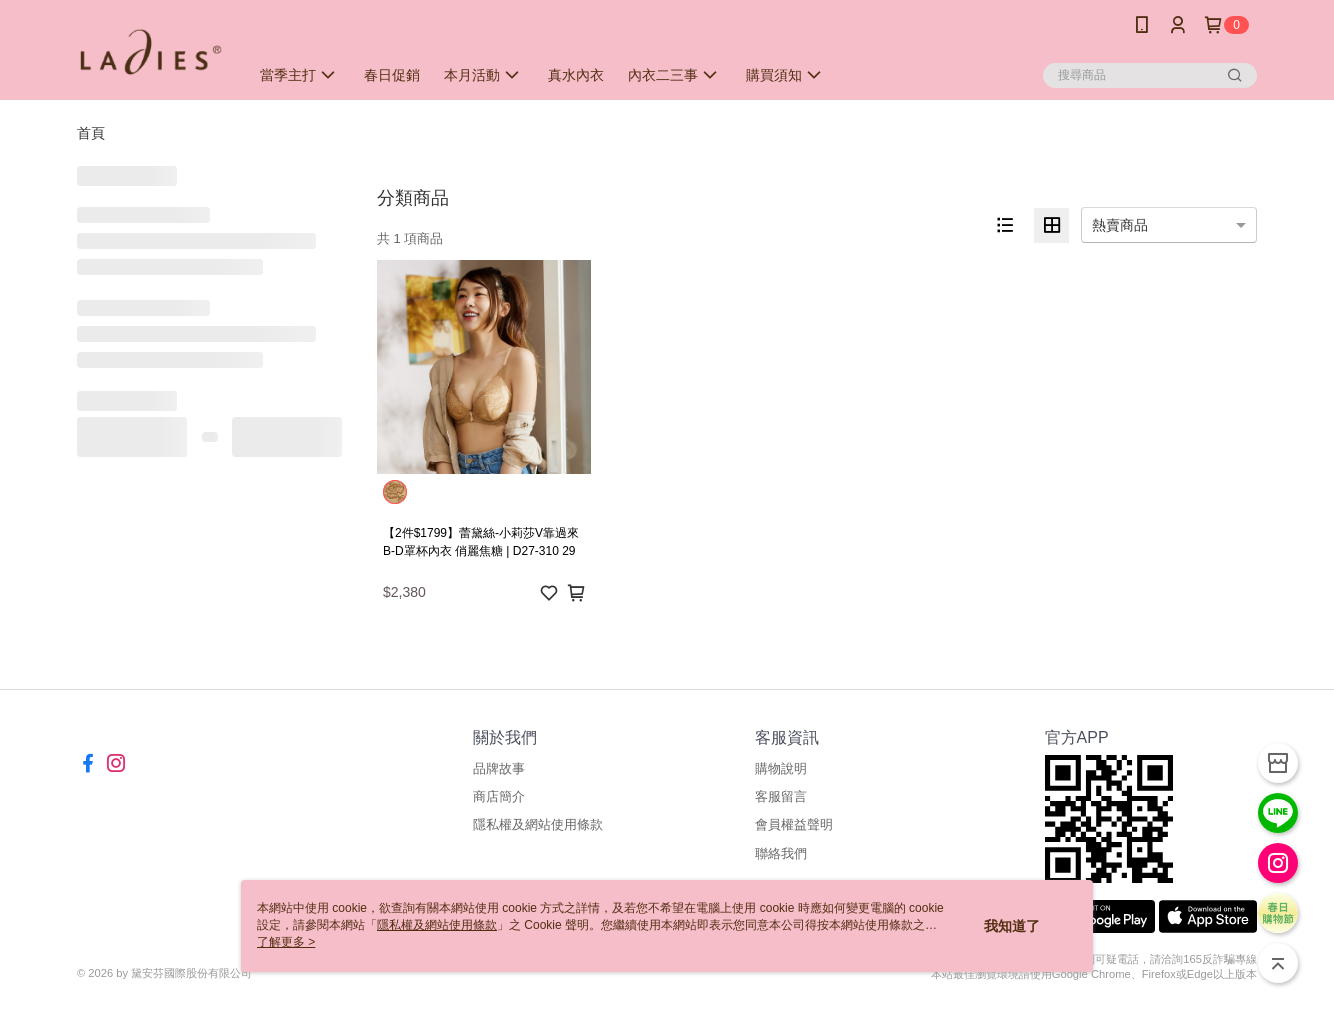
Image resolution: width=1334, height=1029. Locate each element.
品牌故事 (499, 768)
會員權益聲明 (794, 824)
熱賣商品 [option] (1120, 225)
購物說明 (781, 768)
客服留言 (781, 796)
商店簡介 (499, 796)
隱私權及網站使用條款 (538, 824)
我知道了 (1012, 926)
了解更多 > (286, 942)
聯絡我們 (781, 853)
